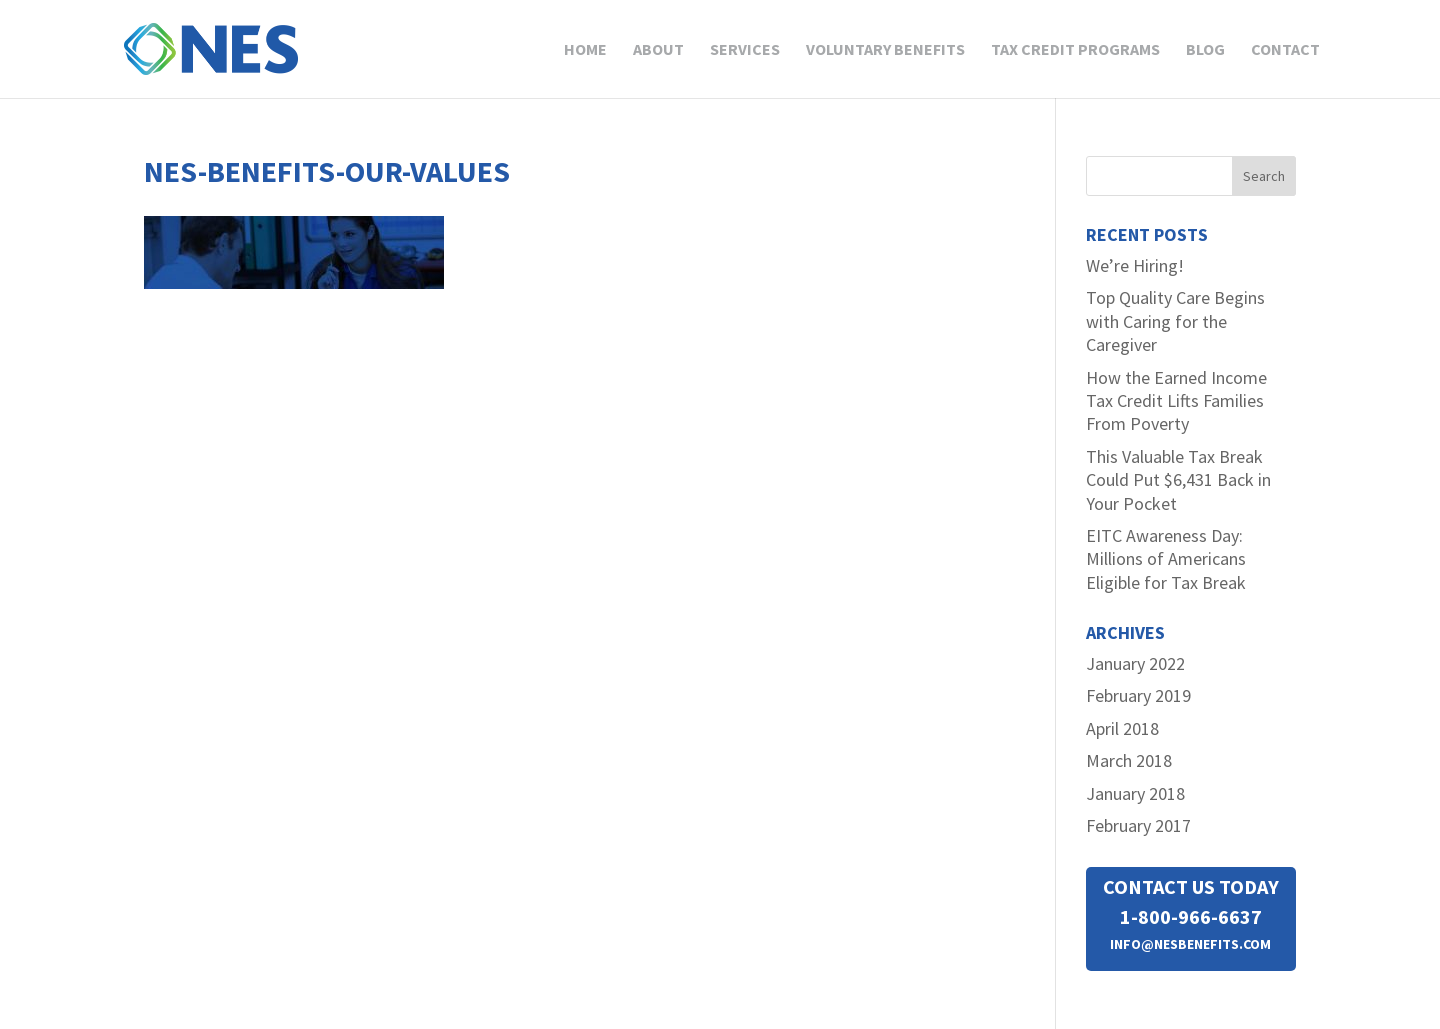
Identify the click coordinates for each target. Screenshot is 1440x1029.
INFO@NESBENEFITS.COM (1190, 944)
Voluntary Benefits (885, 50)
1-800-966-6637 (1191, 916)
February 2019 (1138, 695)
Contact (1285, 50)
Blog (1205, 50)
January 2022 (1135, 663)
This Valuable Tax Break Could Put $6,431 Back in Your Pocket (1178, 480)
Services (745, 50)
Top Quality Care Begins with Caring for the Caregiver (1175, 321)
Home (585, 50)
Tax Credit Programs (1075, 50)
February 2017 (1138, 825)
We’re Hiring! (1135, 265)
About (658, 50)
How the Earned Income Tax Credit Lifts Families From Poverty (1176, 401)
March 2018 (1129, 760)
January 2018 (1135, 793)
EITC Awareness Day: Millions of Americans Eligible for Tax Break (1166, 559)
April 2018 (1122, 728)
